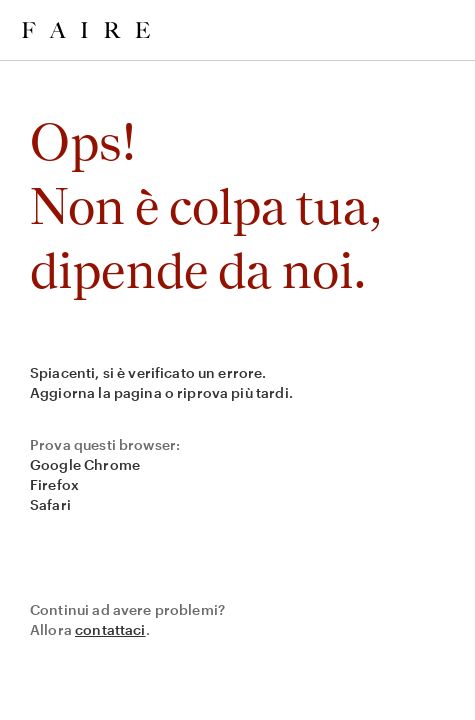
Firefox (54, 484)
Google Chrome (85, 464)
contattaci (110, 629)
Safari (50, 504)
